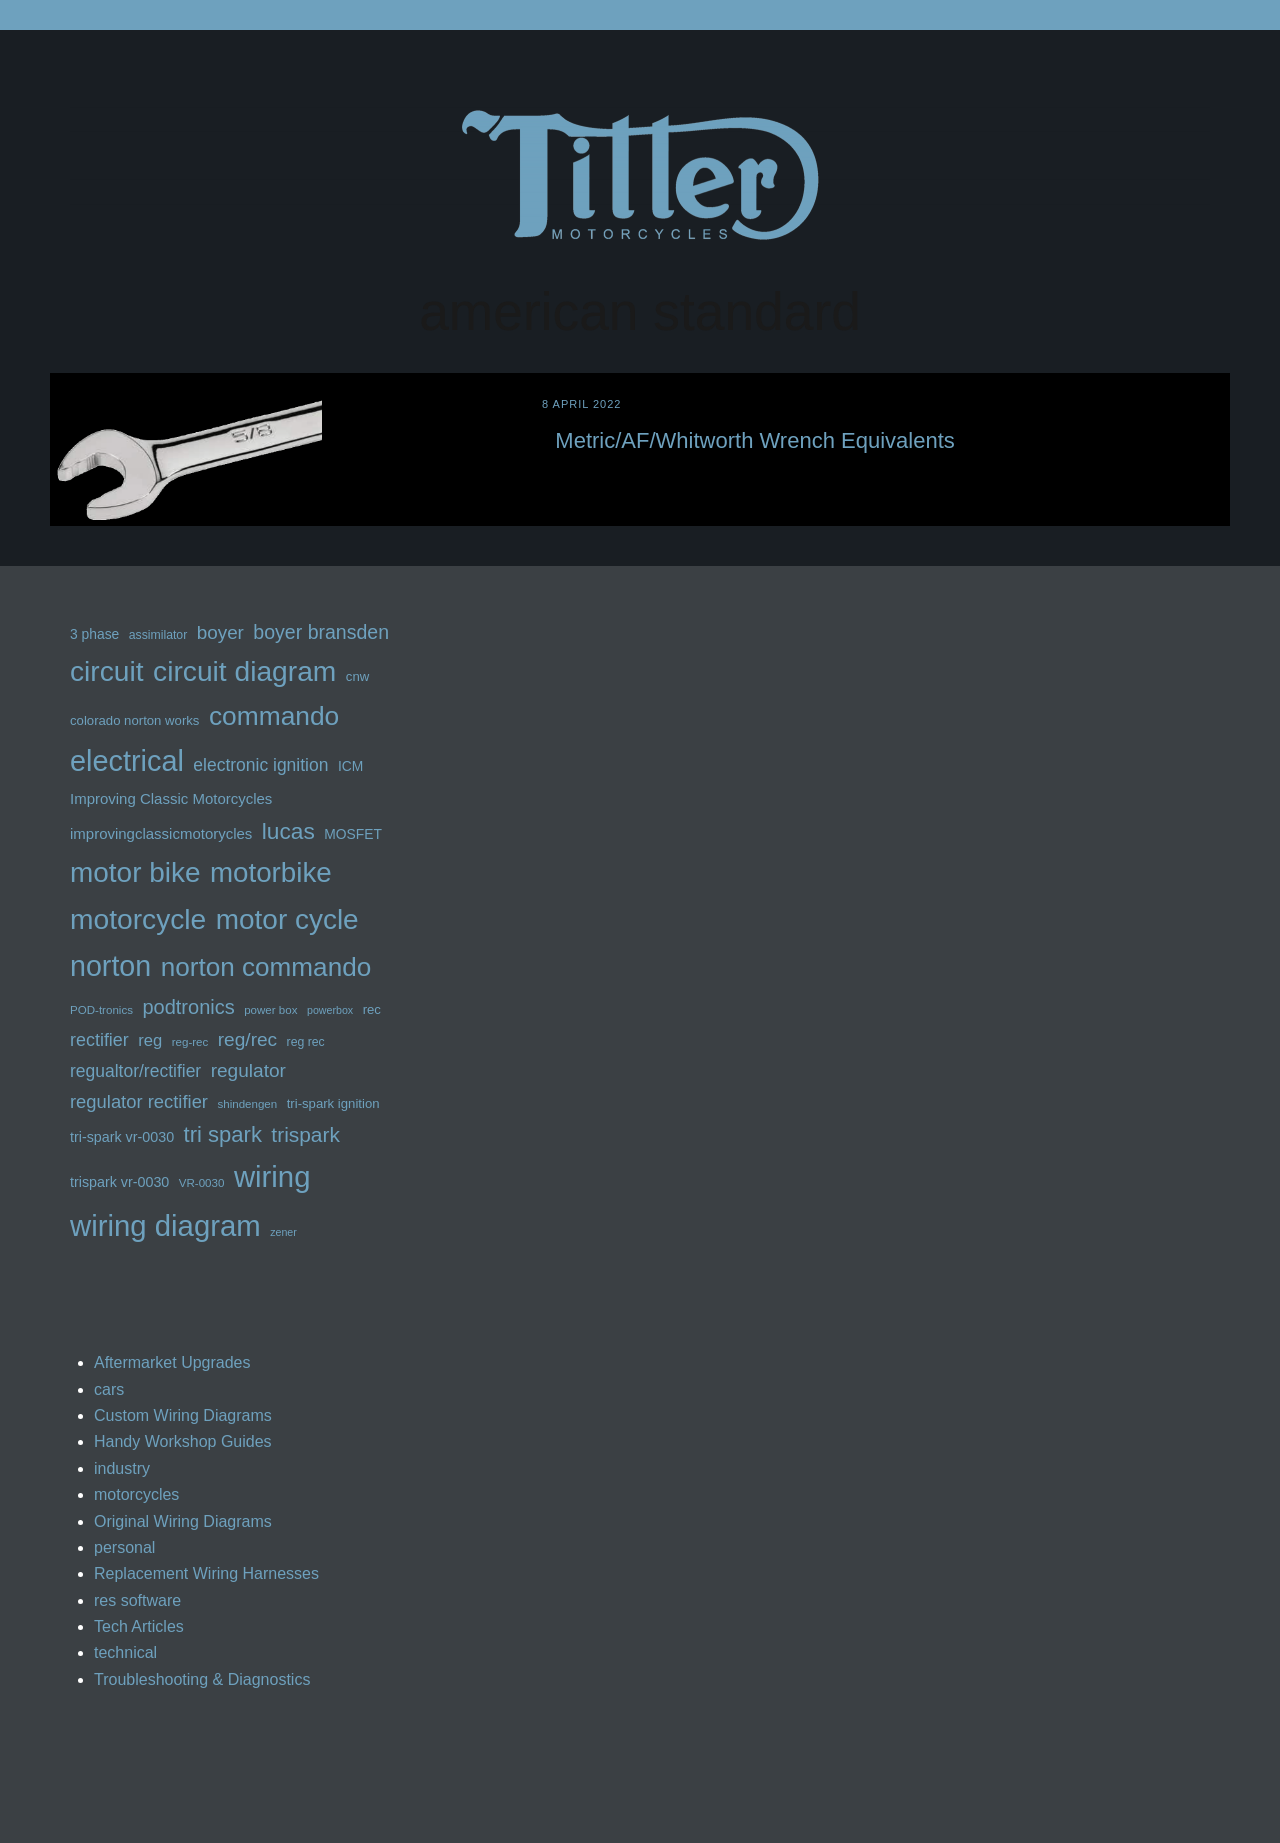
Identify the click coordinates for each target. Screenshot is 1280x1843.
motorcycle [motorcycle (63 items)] (138, 919)
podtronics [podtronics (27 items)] (188, 1007)
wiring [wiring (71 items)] (272, 1176)
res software (137, 1600)
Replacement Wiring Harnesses (206, 1573)
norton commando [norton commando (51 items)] (266, 967)
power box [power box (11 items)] (270, 1010)
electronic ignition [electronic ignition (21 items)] (260, 765)
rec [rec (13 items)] (372, 1009)
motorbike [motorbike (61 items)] (271, 872)
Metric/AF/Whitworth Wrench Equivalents (754, 440)
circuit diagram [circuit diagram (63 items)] (244, 671)
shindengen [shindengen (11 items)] (247, 1104)
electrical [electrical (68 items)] (127, 761)
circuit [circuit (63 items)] (107, 671)
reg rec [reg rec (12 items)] (306, 1042)
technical (125, 1652)
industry (122, 1468)
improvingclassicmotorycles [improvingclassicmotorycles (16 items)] (161, 833)
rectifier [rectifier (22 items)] (99, 1040)
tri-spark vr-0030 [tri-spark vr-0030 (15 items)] (122, 1137)
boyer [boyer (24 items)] (220, 632)
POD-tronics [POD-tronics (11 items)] (101, 1010)
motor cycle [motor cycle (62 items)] (287, 919)
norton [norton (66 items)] (110, 966)
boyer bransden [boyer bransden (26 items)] (321, 632)
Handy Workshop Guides (183, 1441)
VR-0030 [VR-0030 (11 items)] (202, 1183)
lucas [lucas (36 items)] (288, 831)
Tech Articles (139, 1626)
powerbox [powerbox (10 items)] (330, 1010)
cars (109, 1389)
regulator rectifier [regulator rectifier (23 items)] (139, 1101)
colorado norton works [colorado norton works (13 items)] (134, 720)
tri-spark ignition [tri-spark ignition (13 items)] (333, 1103)
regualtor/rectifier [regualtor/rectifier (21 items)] (135, 1071)
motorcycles (136, 1494)
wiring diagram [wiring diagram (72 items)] (165, 1225)
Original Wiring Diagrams (183, 1521)
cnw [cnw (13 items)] (357, 676)
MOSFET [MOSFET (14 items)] (353, 834)
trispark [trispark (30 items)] (305, 1134)
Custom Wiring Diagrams (183, 1415)
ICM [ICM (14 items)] (350, 766)
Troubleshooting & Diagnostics (202, 1679)
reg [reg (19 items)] (150, 1040)
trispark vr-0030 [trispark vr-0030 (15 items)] (119, 1182)
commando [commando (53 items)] (274, 716)
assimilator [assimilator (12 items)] (158, 635)
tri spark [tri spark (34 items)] (223, 1134)
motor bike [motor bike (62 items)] (135, 872)
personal (124, 1547)
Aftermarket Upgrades (172, 1362)
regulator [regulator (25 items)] (248, 1070)
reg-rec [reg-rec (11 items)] (190, 1042)
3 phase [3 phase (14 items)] (94, 634)
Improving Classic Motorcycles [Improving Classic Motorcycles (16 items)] (171, 798)
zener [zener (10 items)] (283, 1232)
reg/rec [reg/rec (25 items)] (247, 1039)
